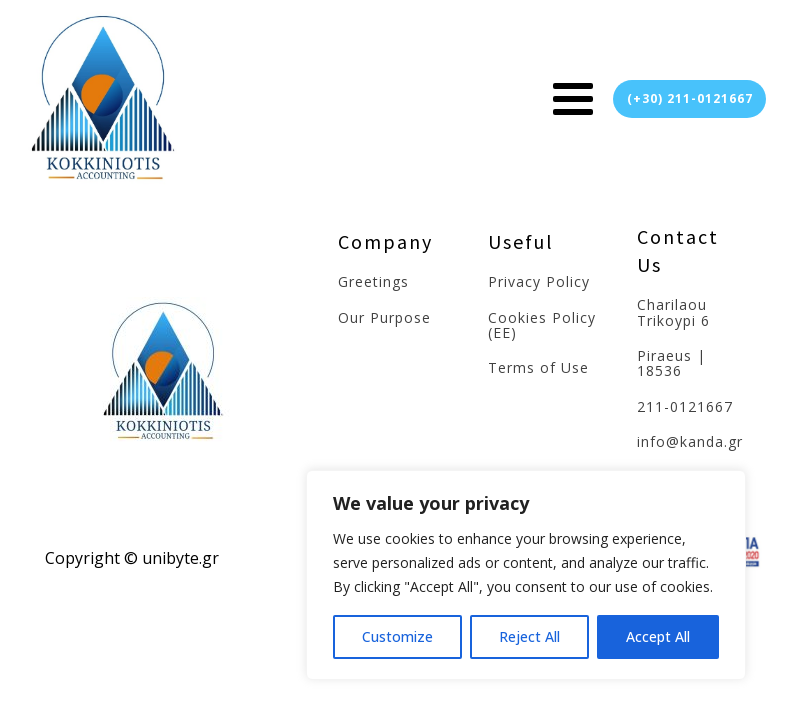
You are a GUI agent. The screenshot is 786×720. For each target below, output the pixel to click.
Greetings (373, 281)
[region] (526, 575)
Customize (397, 636)
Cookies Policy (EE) (542, 325)
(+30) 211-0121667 (690, 98)
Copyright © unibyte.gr (132, 558)
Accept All (658, 636)
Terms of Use (538, 367)
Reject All (529, 636)
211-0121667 (685, 406)
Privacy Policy (539, 281)
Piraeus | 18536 (671, 363)
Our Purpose (384, 317)
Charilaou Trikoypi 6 (673, 312)
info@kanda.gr (690, 441)
